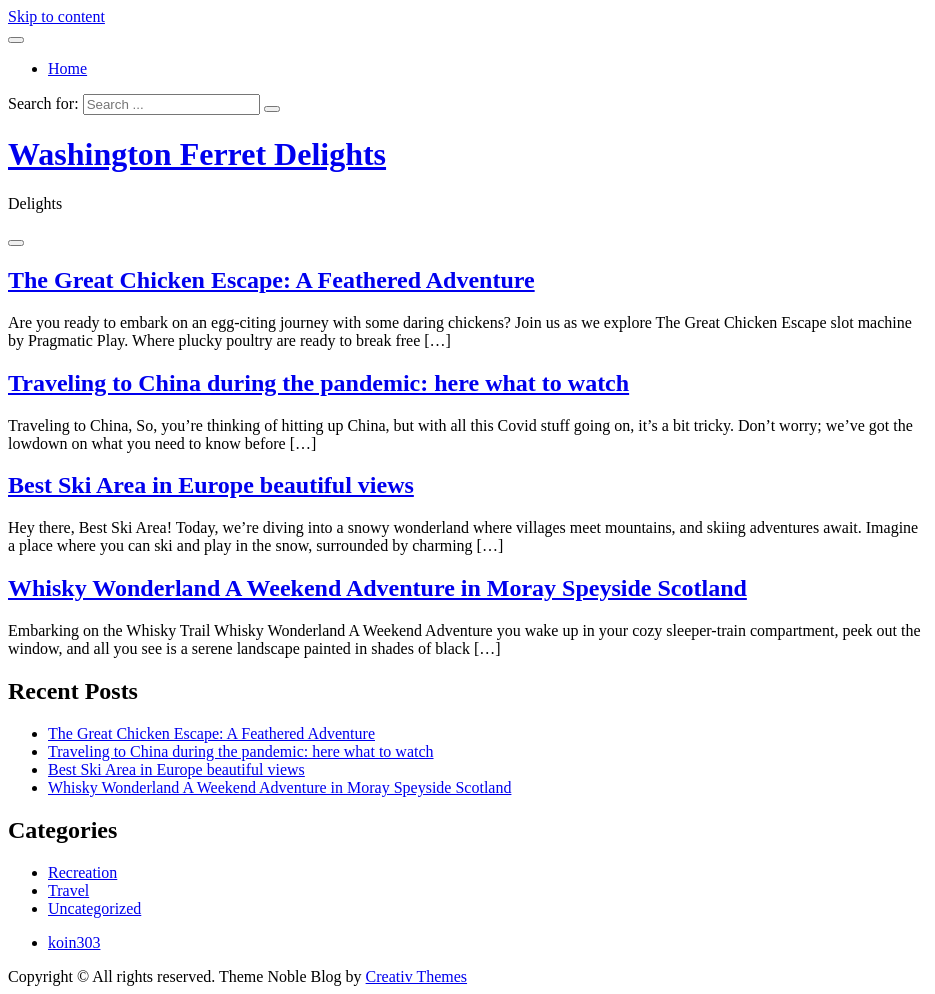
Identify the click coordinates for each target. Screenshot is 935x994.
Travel (68, 890)
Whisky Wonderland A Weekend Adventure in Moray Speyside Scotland (377, 588)
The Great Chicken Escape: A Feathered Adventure (271, 280)
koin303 (74, 942)
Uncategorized (94, 908)
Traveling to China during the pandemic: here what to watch (318, 383)
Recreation (82, 872)
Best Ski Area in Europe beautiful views (211, 485)
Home (67, 68)
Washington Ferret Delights (197, 154)
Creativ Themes (416, 976)
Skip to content (56, 16)
